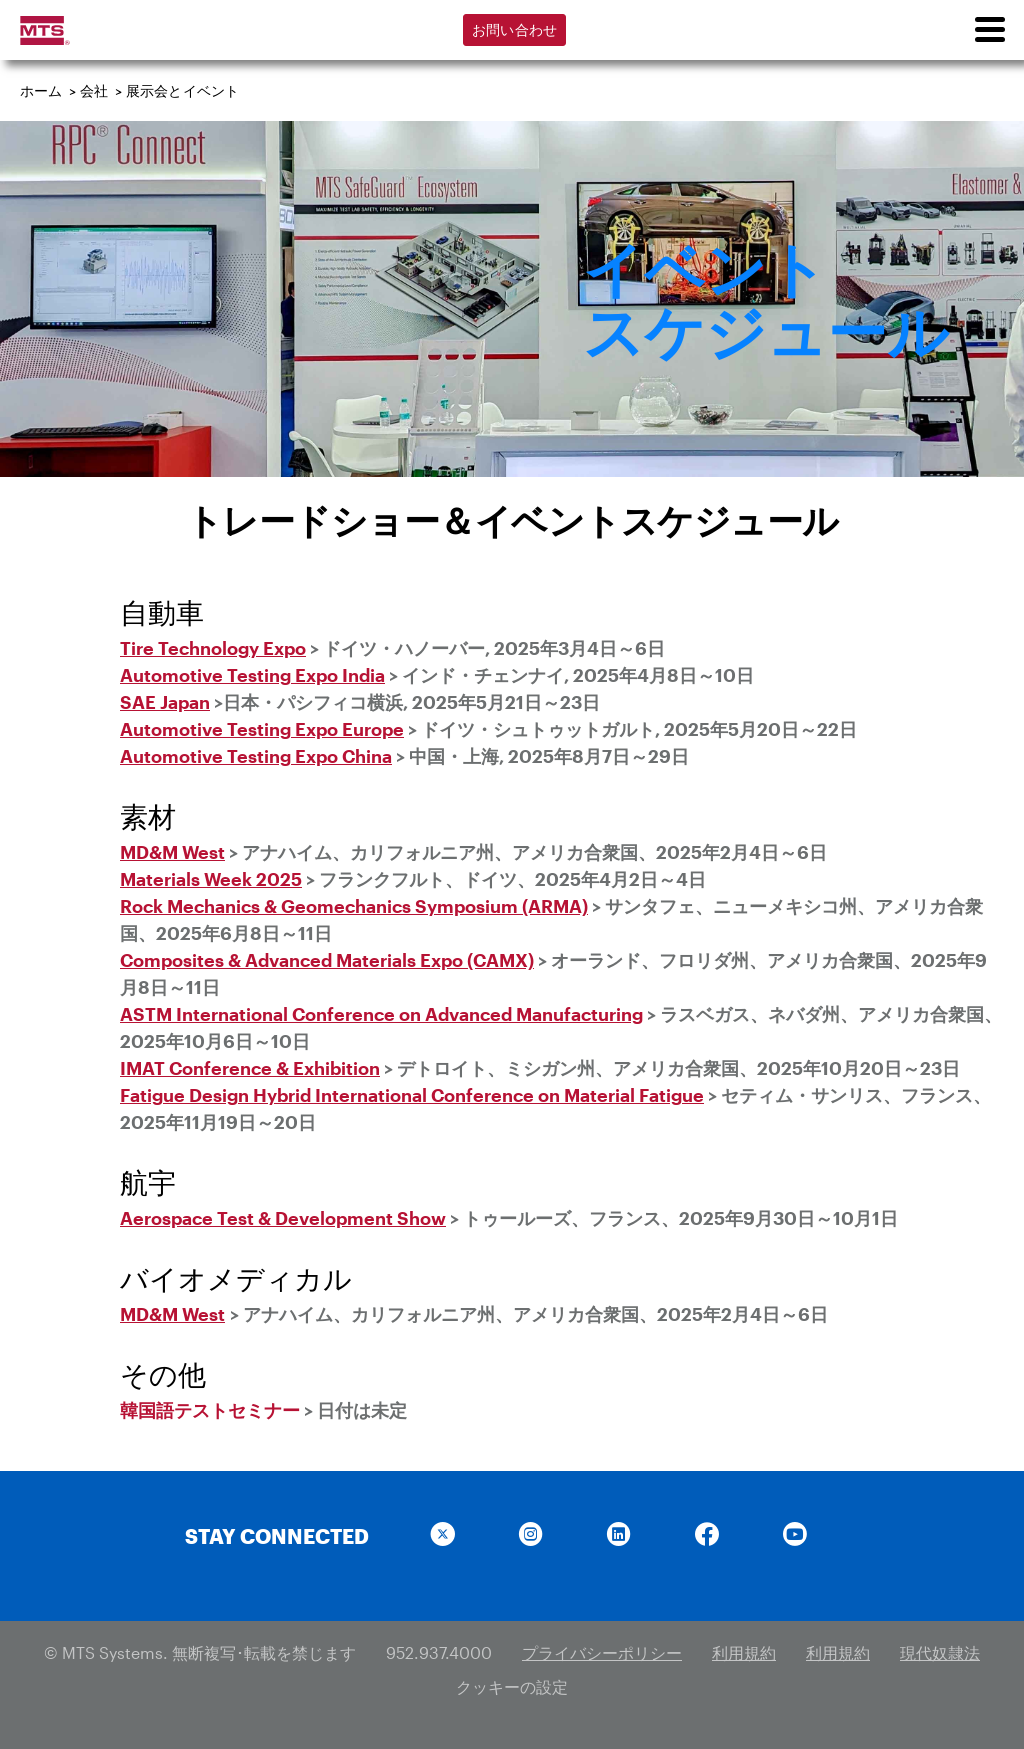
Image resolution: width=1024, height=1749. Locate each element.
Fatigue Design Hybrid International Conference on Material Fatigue (412, 1095)
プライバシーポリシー (602, 1652)
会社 (94, 90)
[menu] (989, 30)
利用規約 (744, 1652)
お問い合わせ (515, 29)
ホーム (41, 90)
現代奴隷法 (940, 1652)
